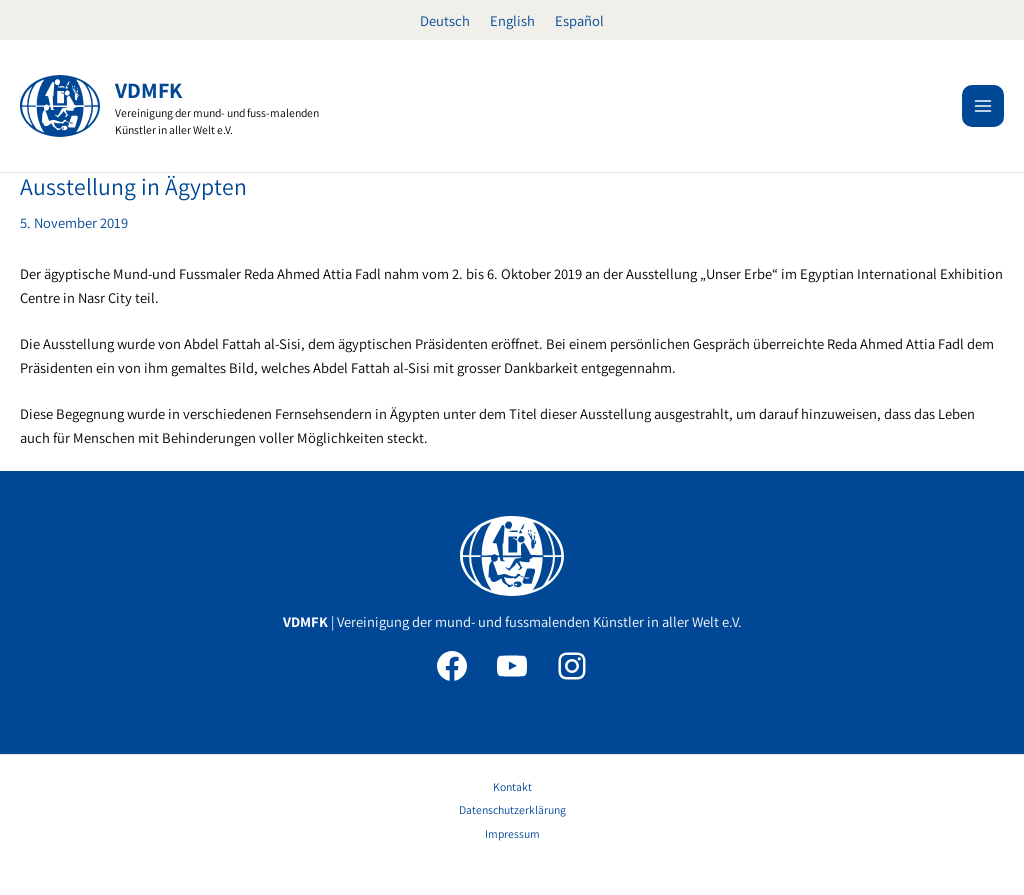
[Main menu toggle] (983, 106)
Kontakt (512, 786)
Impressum (512, 833)
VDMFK (148, 90)
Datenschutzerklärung (512, 809)
